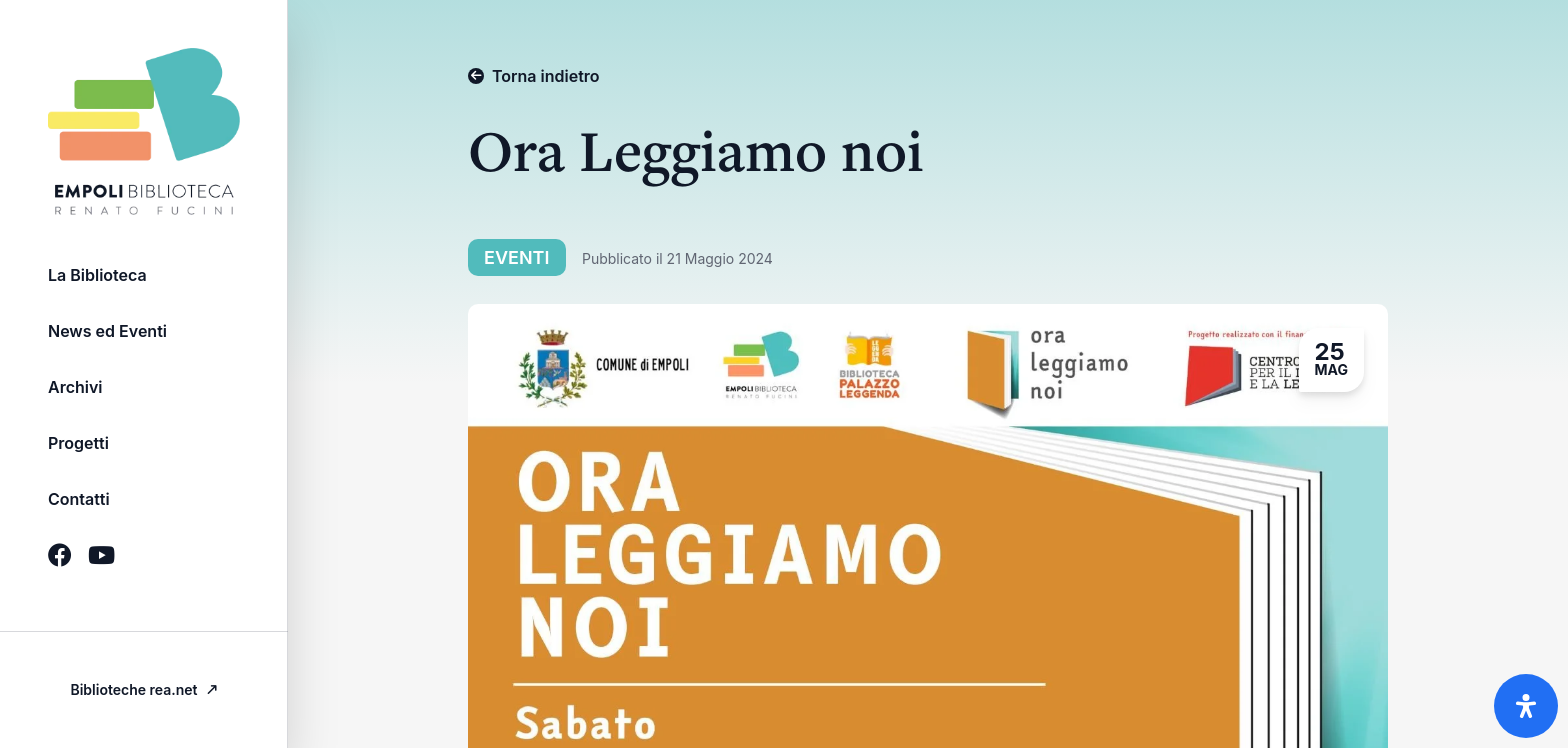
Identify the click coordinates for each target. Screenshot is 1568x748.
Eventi (519, 257)
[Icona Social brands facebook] (60, 555)
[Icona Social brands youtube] (101, 555)
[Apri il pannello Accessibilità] (1526, 706)
